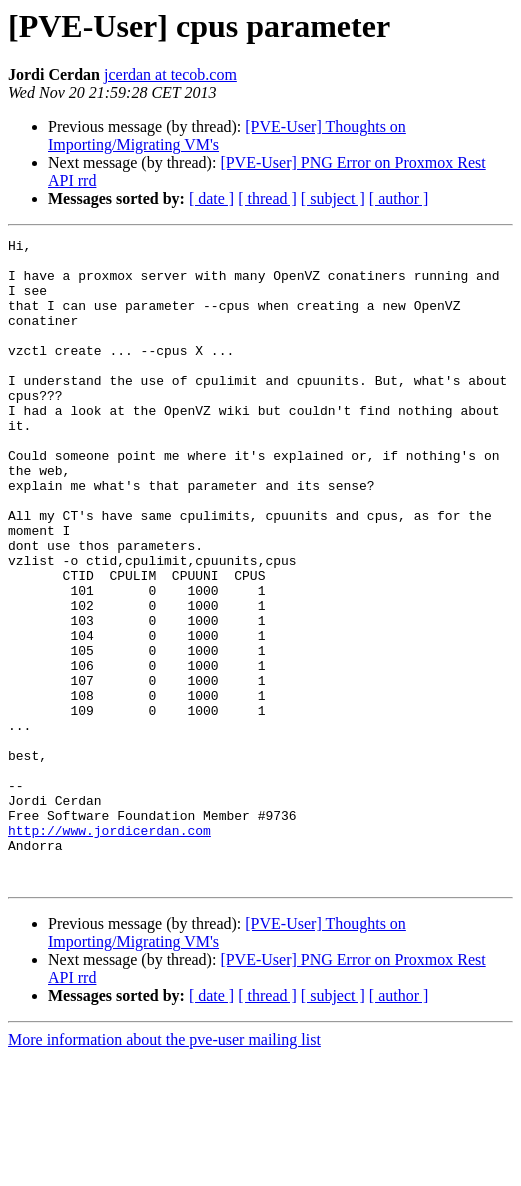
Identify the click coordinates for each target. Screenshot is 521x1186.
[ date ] (211, 198)
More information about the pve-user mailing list (164, 1168)
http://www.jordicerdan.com (109, 950)
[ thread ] (267, 198)
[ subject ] (333, 198)
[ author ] (399, 198)
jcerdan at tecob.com (170, 74)
